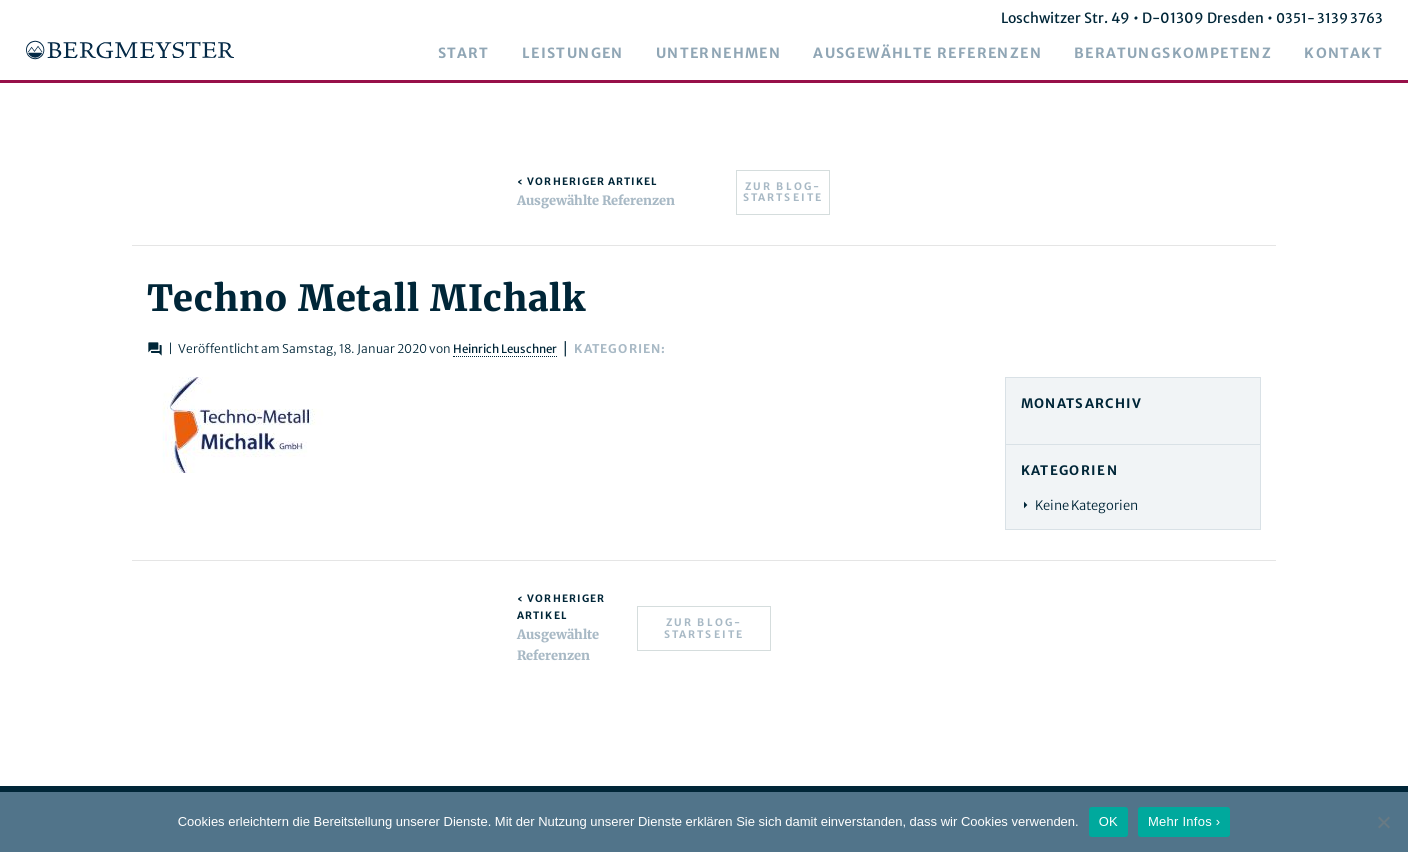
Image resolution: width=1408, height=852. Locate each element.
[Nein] (1383, 822)
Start (479, 54)
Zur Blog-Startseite (783, 192)
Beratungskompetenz (1188, 54)
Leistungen (588, 54)
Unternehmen (733, 54)
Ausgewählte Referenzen (942, 54)
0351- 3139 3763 (1342, 18)
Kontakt (1358, 54)
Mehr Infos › (1184, 821)
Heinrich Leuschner (496, 348)
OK (1108, 821)
